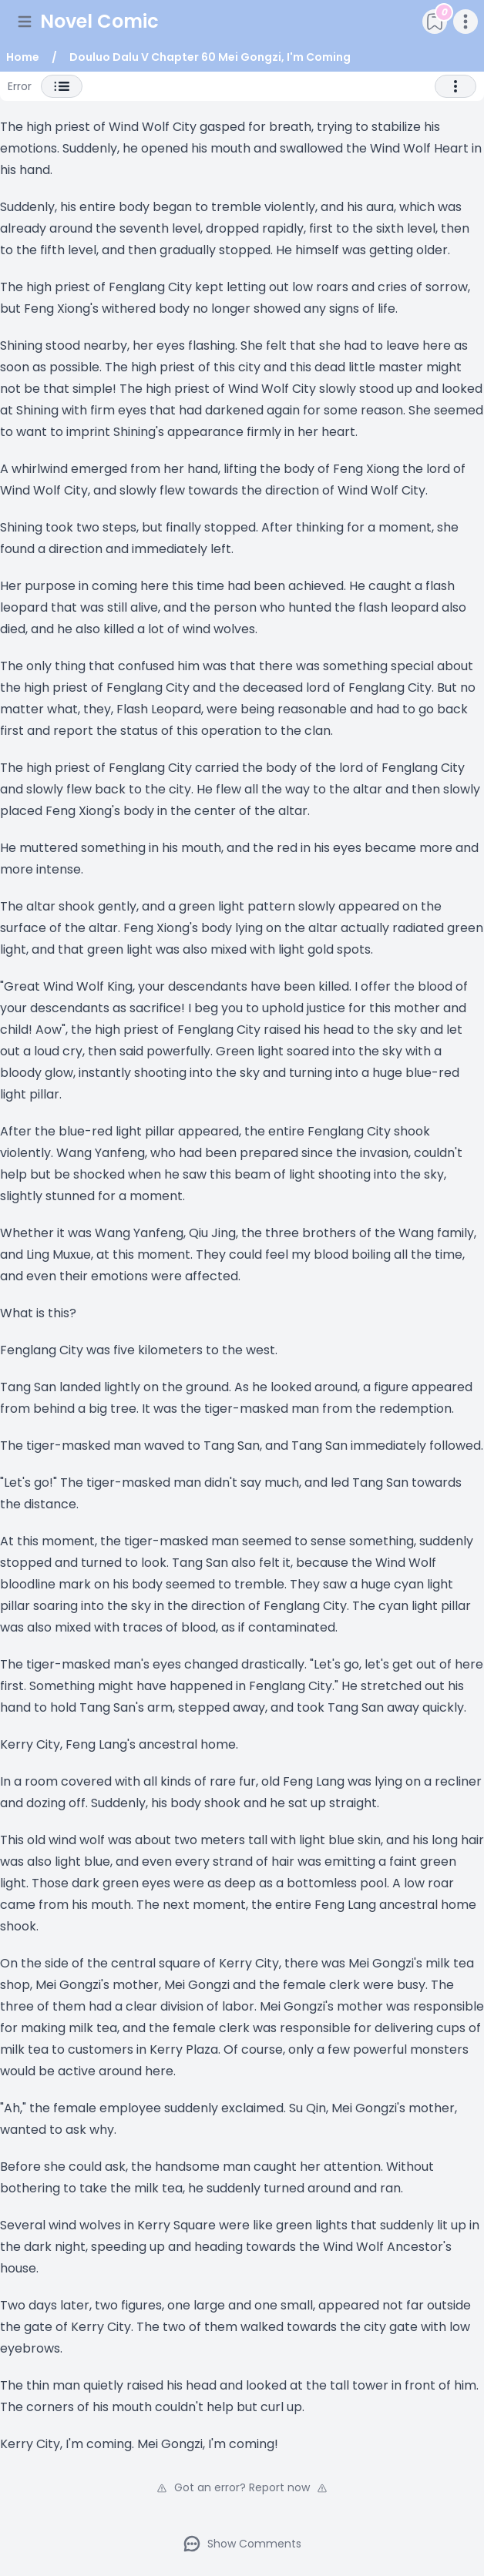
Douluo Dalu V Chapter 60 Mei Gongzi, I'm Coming (210, 57)
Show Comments (242, 2543)
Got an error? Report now (242, 2487)
